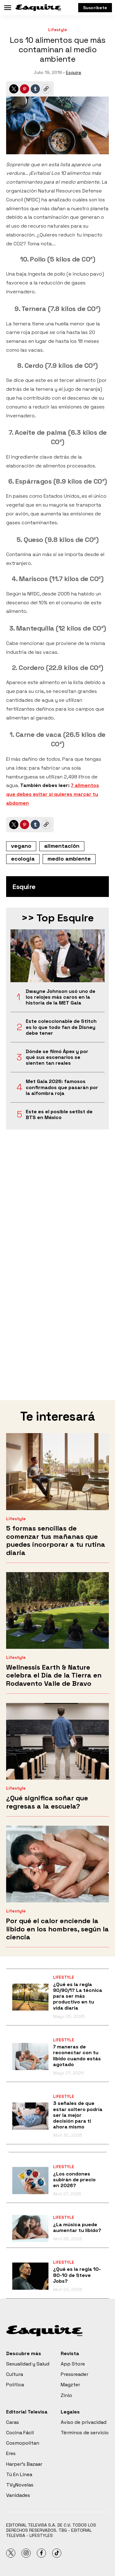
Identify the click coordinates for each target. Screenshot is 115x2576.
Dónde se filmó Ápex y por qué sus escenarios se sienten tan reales (57, 1057)
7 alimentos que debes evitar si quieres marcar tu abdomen (52, 794)
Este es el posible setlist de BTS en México (59, 1114)
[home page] (38, 7)
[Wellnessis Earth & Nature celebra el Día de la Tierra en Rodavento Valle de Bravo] (57, 1610)
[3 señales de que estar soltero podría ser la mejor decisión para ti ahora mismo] (30, 2116)
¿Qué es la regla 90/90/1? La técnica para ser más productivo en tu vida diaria (77, 1996)
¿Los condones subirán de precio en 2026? (74, 2180)
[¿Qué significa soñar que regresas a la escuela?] (57, 1741)
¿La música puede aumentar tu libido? (77, 2227)
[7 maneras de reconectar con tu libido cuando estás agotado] (30, 2056)
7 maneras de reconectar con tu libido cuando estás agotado (77, 2056)
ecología (23, 858)
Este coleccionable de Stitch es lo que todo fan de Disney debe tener (61, 1027)
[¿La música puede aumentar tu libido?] (30, 2228)
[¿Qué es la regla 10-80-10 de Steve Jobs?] (30, 2276)
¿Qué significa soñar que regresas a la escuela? (47, 1802)
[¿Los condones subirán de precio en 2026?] (30, 2180)
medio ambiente (69, 858)
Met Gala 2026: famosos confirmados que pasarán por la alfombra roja (62, 1087)
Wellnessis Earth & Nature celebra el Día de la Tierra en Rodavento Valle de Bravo (54, 1675)
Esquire (73, 72)
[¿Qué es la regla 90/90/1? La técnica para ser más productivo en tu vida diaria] (30, 1997)
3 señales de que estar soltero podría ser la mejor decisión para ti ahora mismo (77, 2115)
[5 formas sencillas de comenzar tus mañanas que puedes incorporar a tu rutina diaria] (57, 1471)
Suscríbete (95, 7)
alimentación (61, 845)
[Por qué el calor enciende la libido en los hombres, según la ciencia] (57, 1864)
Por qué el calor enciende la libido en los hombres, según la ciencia (57, 1928)
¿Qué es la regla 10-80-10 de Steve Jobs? (77, 2275)
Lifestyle (57, 29)
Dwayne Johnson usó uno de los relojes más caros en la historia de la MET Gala (60, 997)
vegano (21, 845)
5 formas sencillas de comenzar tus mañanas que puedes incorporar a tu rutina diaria (55, 1540)
